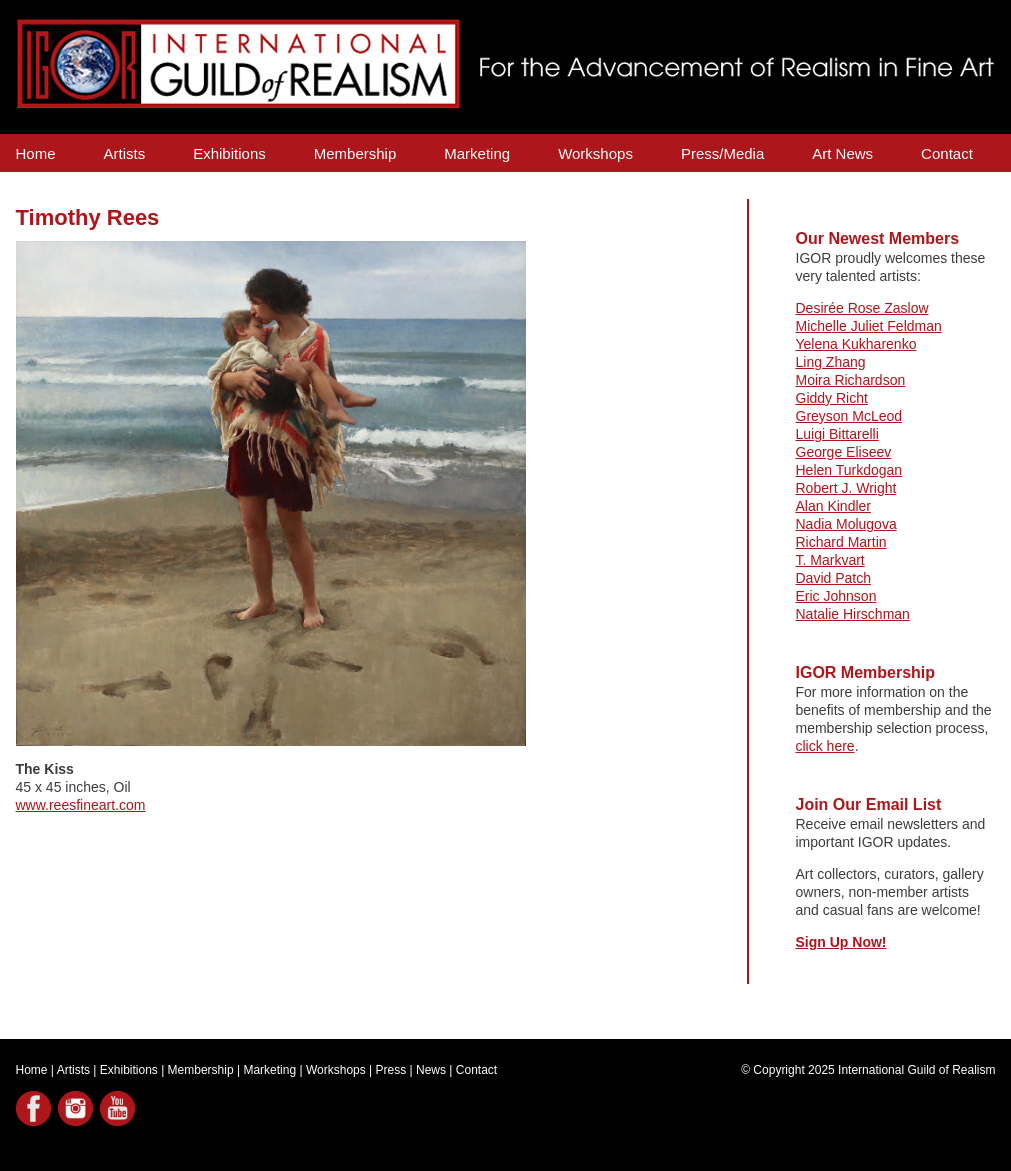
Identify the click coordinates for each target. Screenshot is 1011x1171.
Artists (125, 153)
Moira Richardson (851, 380)
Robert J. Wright (846, 488)
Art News (842, 153)
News (431, 1070)
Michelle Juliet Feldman (869, 326)
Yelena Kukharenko (856, 344)
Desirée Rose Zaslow (862, 308)
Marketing (477, 153)
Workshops (595, 153)
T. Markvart (830, 560)
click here (825, 746)
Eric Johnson (836, 596)
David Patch (833, 578)
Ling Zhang (831, 362)
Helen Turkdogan (849, 470)
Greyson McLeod (849, 416)
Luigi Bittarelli (837, 434)
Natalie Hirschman (853, 614)
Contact (947, 153)
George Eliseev (844, 452)
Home (36, 153)
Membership (355, 153)
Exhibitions (229, 153)
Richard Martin (841, 542)
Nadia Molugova (846, 524)
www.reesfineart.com (81, 805)
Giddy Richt (832, 398)
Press (391, 1070)
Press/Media (722, 153)
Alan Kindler (834, 506)
